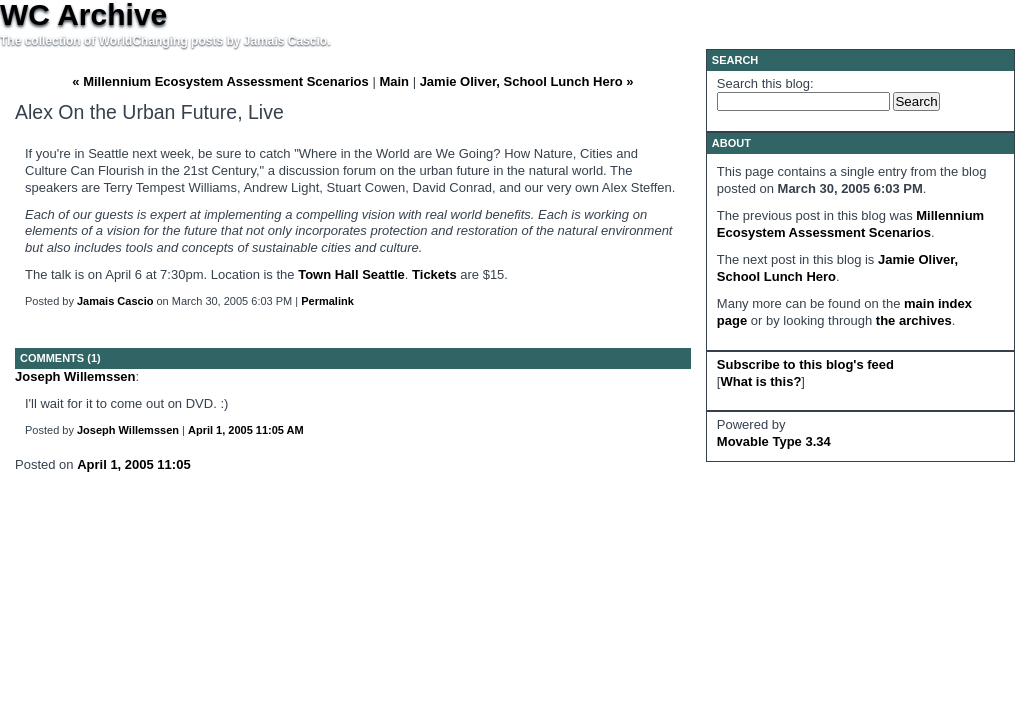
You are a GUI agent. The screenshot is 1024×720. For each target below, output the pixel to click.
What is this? (760, 381)
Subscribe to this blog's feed (805, 364)
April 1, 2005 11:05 (133, 464)
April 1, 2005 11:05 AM (246, 430)
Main (394, 81)
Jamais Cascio (115, 301)
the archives (914, 320)
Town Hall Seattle (351, 274)
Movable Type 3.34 (774, 441)
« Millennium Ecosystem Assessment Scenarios (220, 81)
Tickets (434, 274)
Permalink (327, 301)
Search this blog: (765, 83)
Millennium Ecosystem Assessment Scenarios (850, 224)
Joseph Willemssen (75, 376)
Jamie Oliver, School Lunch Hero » (527, 81)
